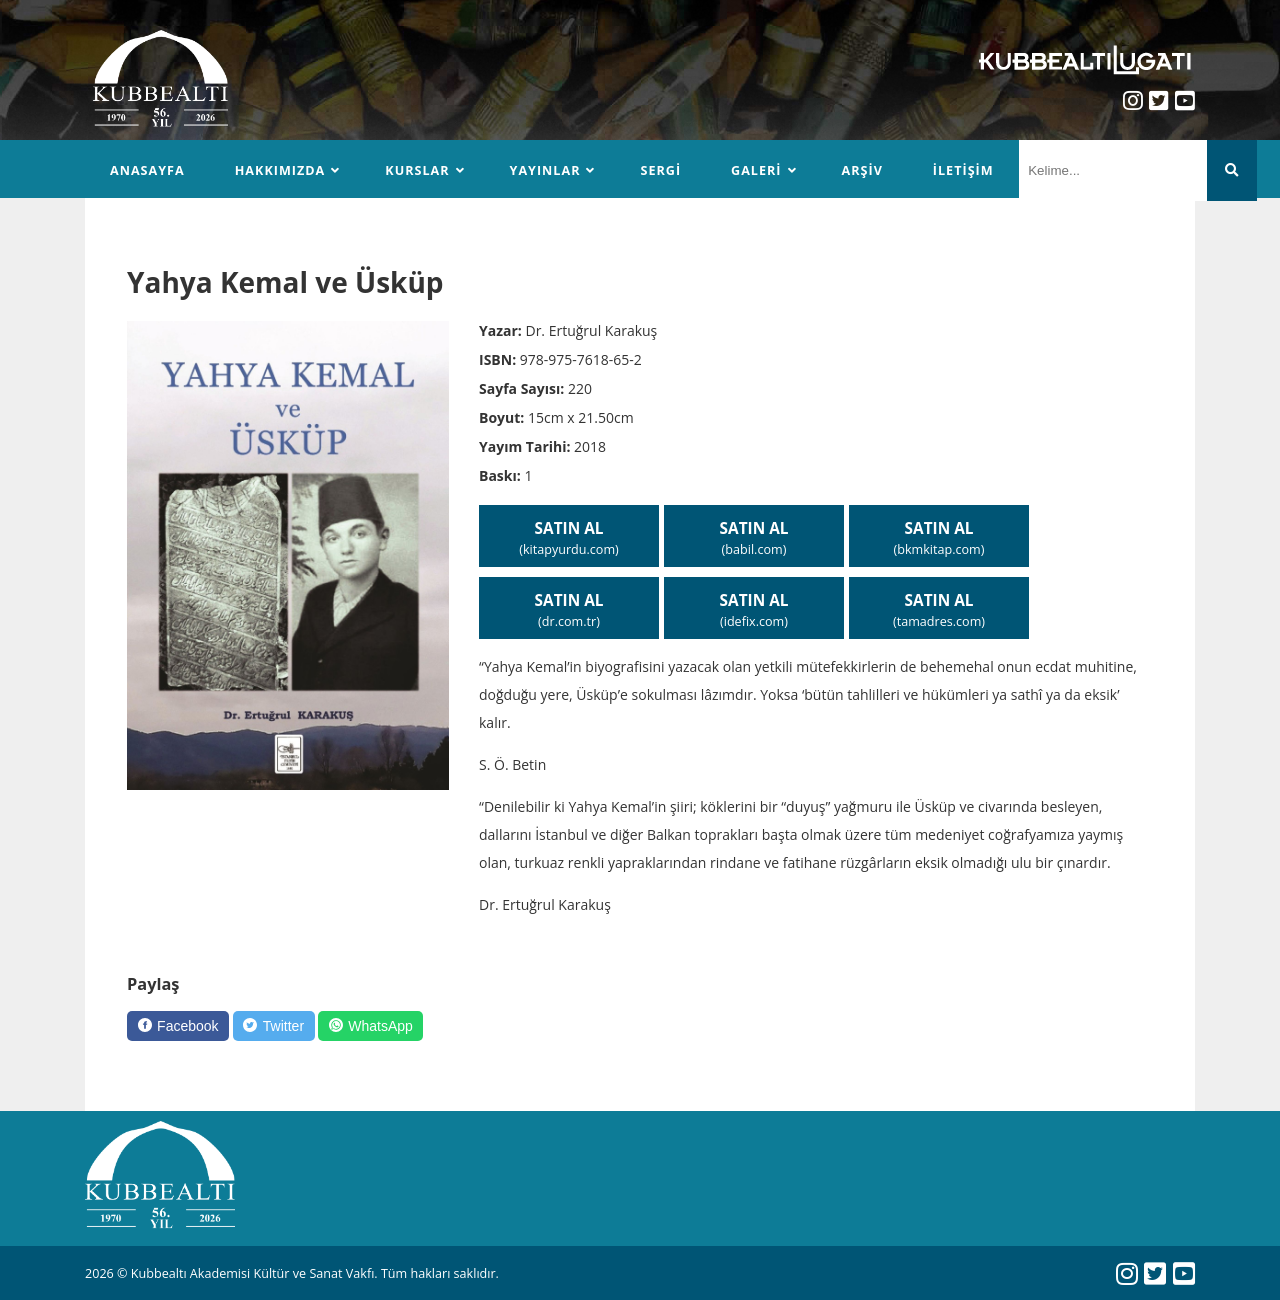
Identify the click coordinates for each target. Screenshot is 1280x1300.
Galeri (756, 170)
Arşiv (862, 170)
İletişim (963, 170)
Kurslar (417, 170)
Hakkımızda (280, 170)
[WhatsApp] (370, 1026)
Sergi (660, 170)
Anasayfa (147, 170)
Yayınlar (545, 170)
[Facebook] (178, 1026)
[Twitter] (274, 1026)
